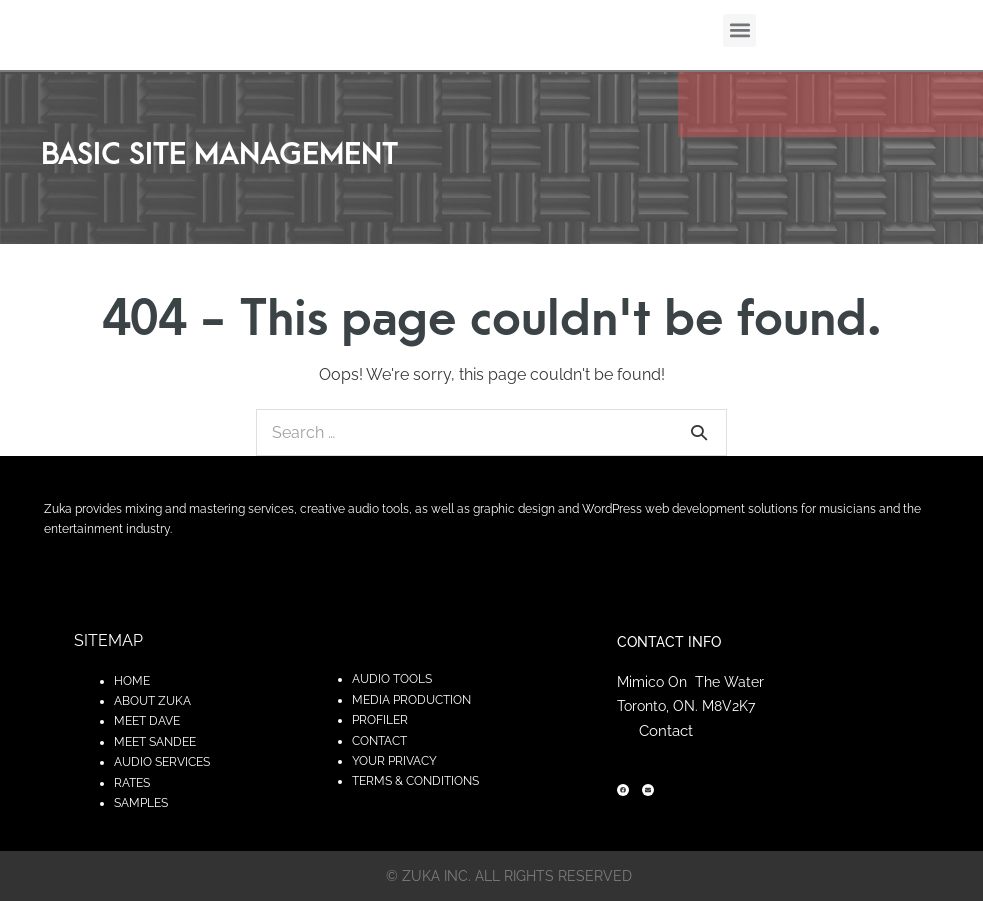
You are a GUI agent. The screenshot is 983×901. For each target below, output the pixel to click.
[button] (739, 30)
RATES (132, 783)
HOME (132, 681)
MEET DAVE (147, 721)
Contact (666, 731)
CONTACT (379, 741)
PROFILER (380, 720)
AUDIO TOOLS (392, 679)
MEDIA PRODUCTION (411, 700)
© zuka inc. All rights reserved (509, 876)
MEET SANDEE (155, 742)
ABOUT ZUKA (152, 701)
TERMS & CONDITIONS (415, 781)
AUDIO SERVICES (162, 762)
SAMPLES (141, 803)
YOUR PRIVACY (394, 761)
